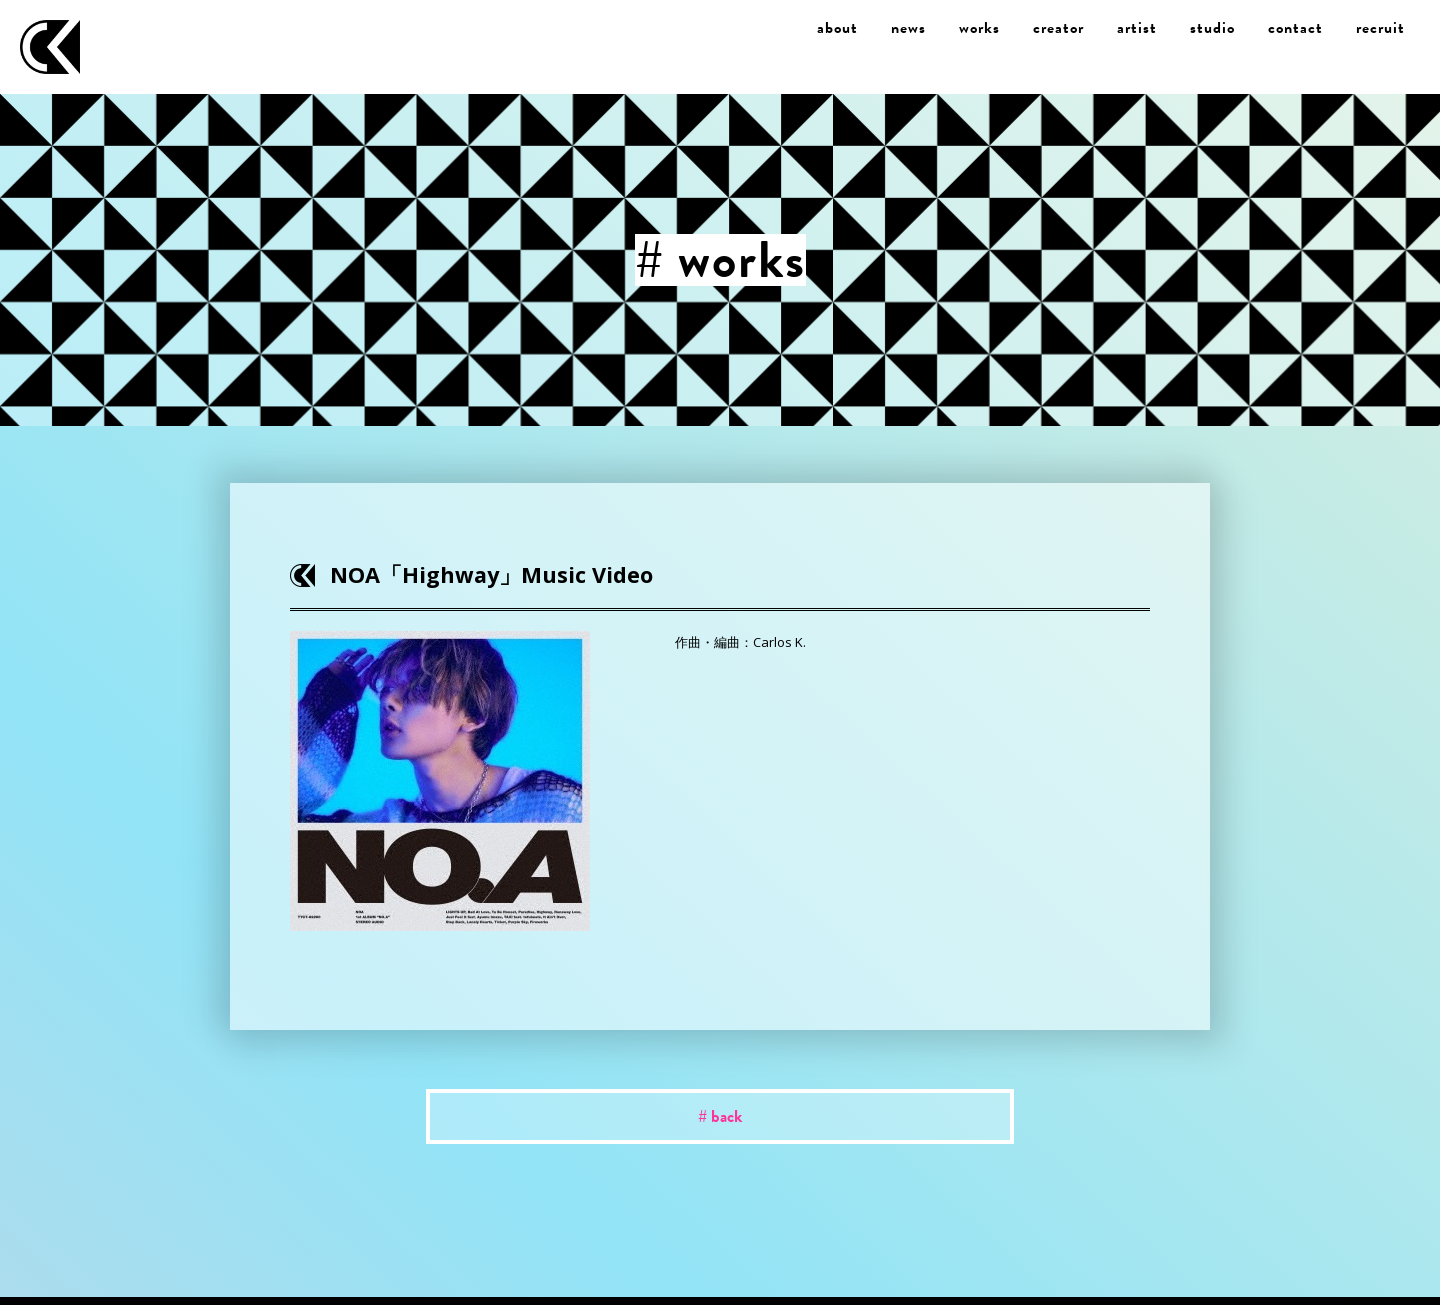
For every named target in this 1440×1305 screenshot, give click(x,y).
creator (1058, 28)
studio (1212, 28)
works (979, 28)
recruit (1380, 28)
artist (1137, 28)
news (908, 28)
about (837, 28)
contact (1295, 28)
